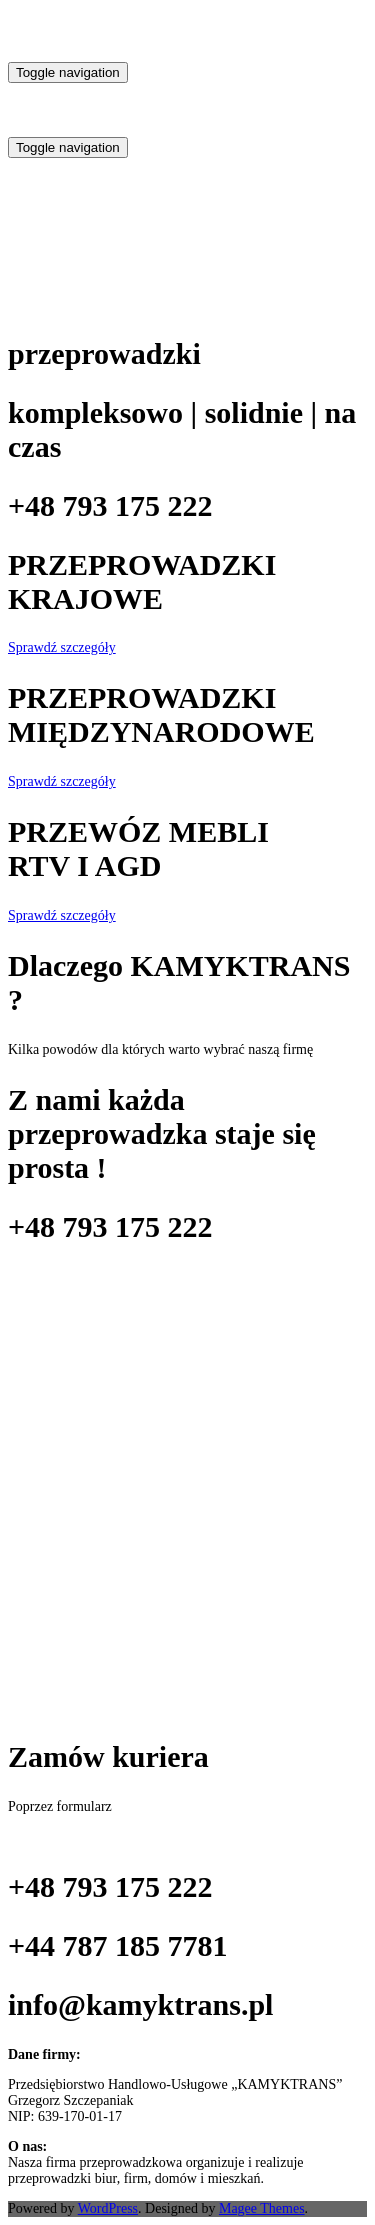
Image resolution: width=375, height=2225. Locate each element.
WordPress (108, 2208)
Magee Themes (262, 2208)
